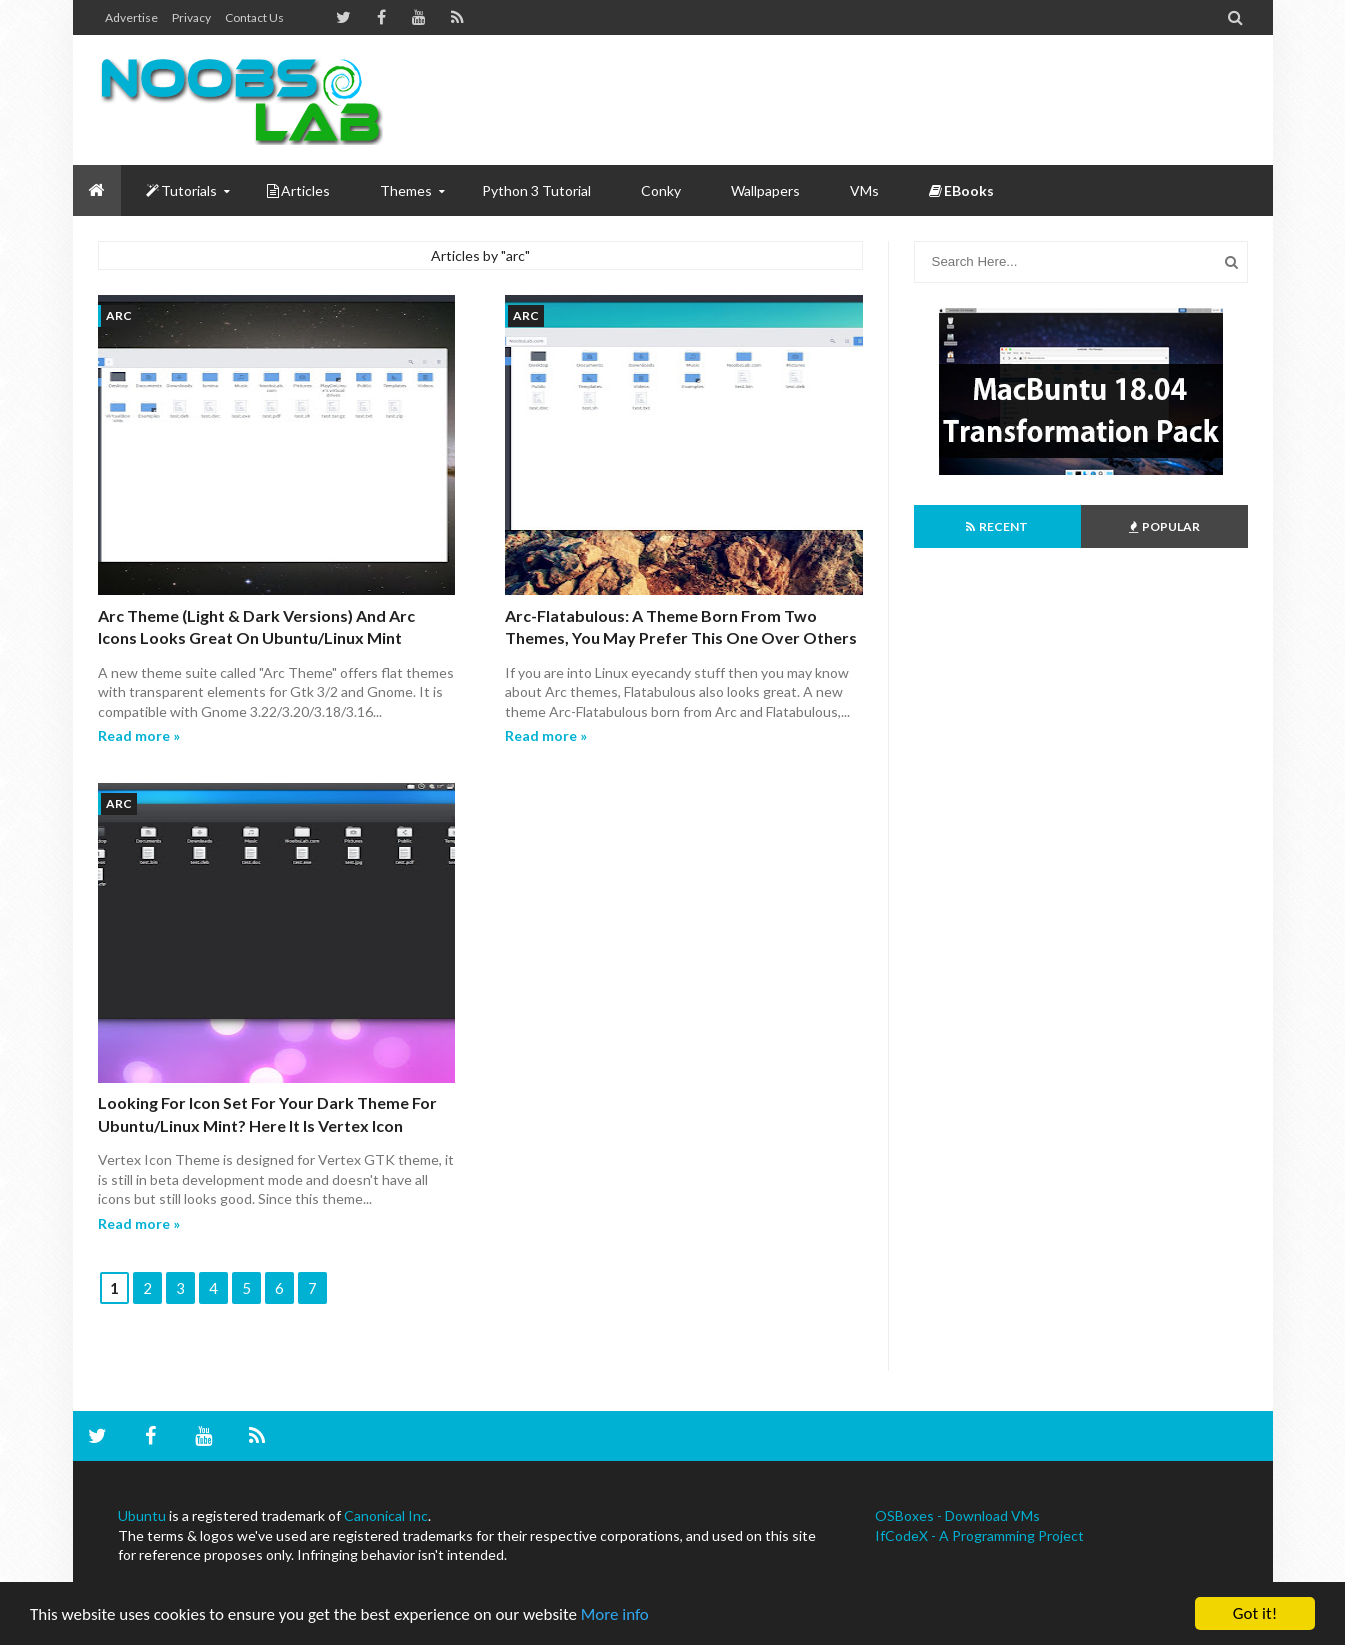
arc (119, 315)
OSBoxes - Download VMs (957, 1515)
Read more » (139, 735)
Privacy (191, 17)
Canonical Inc (386, 1515)
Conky (661, 190)
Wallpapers (765, 190)
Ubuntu (142, 1515)
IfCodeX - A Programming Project (979, 1535)
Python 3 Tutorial (536, 190)
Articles (298, 190)
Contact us (254, 17)
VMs (864, 190)
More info (615, 1614)
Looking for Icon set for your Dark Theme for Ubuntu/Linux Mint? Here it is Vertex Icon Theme (267, 1125)
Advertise (131, 17)
